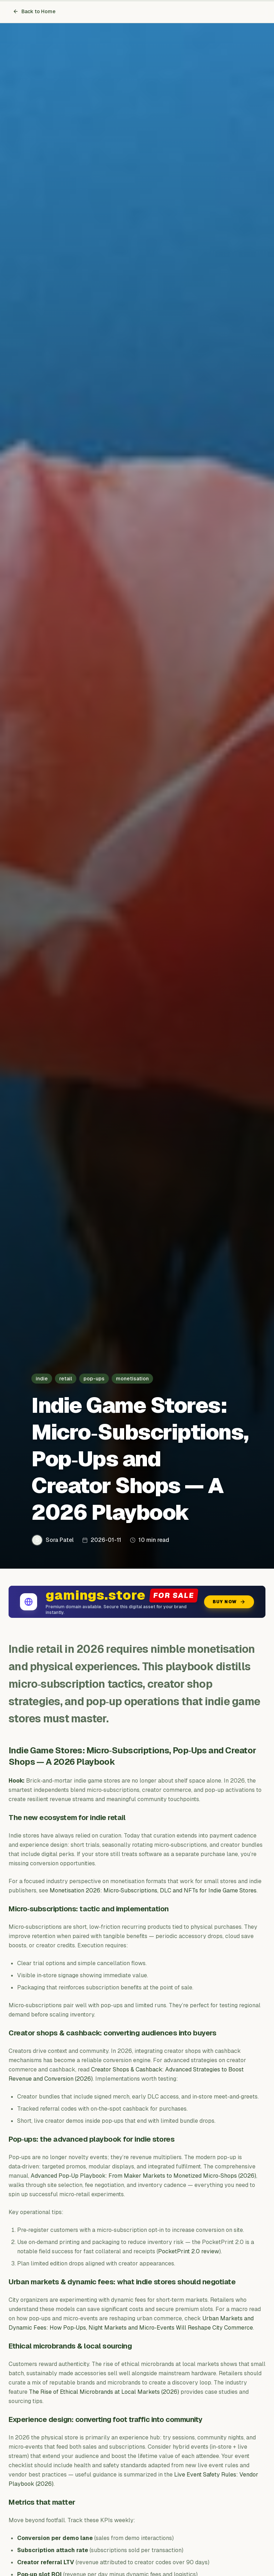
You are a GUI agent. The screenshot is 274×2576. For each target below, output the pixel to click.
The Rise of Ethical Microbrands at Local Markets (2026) (104, 2392)
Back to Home (34, 11)
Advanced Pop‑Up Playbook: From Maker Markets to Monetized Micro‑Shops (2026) (143, 2175)
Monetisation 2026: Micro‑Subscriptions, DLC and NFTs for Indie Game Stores (153, 1890)
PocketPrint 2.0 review (188, 2251)
